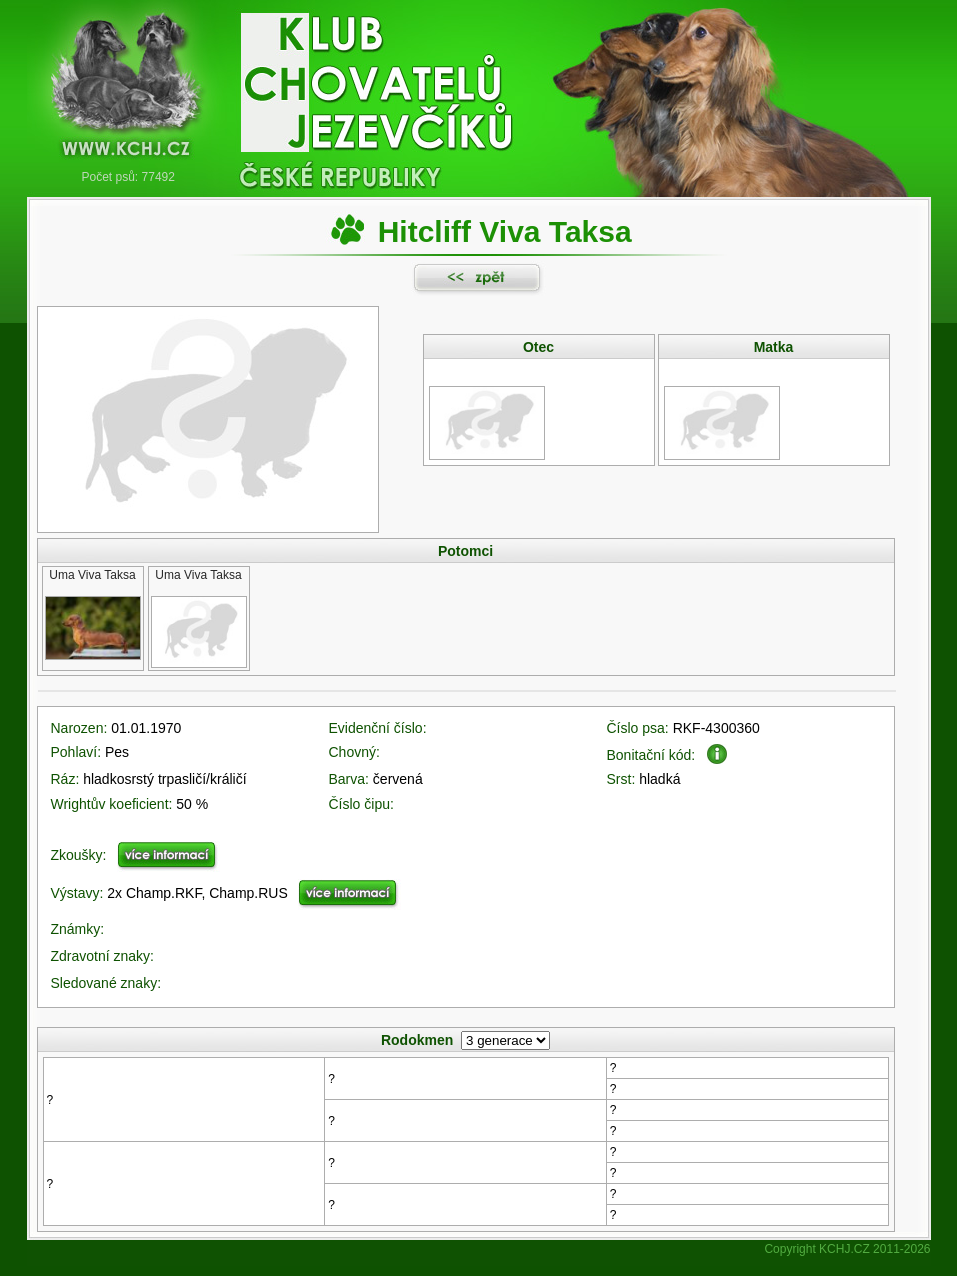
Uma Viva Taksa (92, 575)
